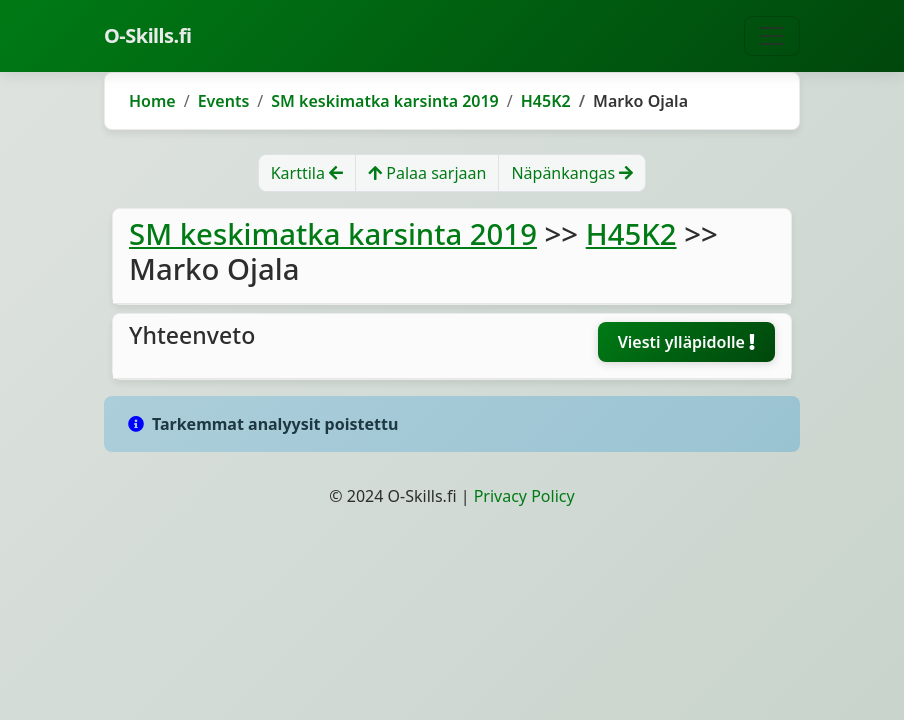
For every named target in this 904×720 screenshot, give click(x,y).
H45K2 (546, 101)
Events (224, 101)
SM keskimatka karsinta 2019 (385, 101)
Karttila (307, 173)
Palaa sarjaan (427, 173)
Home (152, 101)
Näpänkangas (572, 173)
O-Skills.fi (147, 35)
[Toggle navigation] (772, 36)
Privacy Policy (524, 496)
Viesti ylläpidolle (686, 342)
